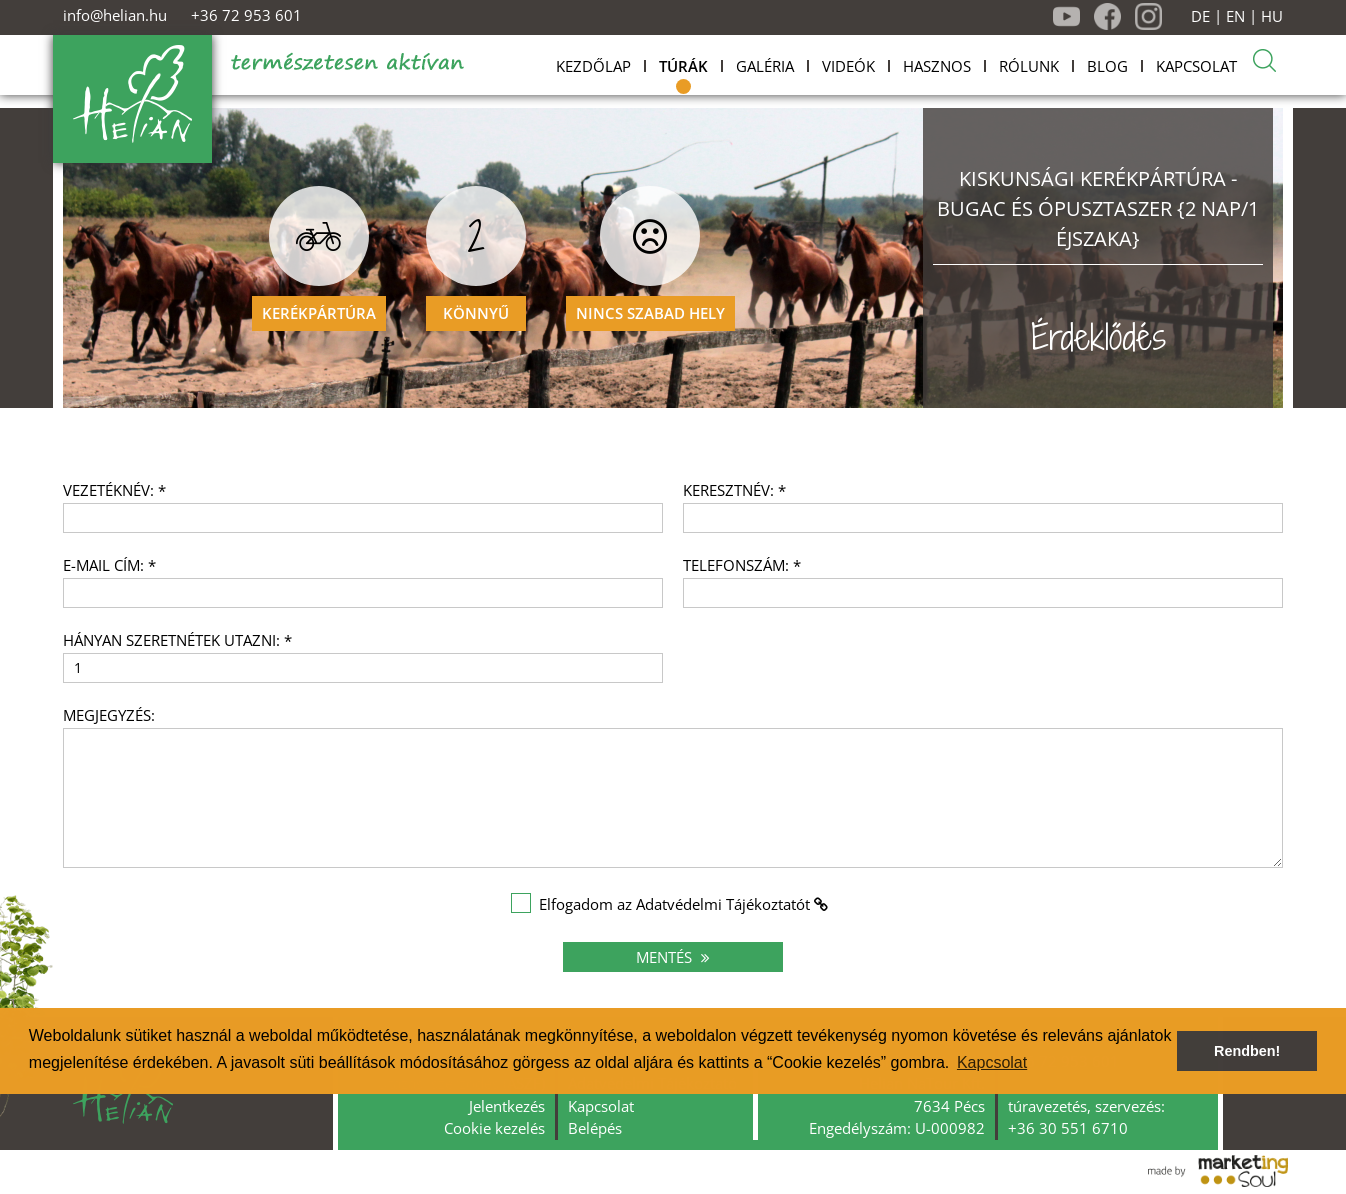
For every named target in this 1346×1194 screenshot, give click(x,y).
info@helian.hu (115, 15)
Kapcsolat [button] (992, 1062)
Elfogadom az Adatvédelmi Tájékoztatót (674, 904)
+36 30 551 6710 (1068, 1128)
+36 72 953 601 (246, 15)
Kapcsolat (601, 1106)
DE (1200, 16)
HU (1272, 16)
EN (1235, 16)
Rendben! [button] (1247, 1051)
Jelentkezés (507, 1106)
